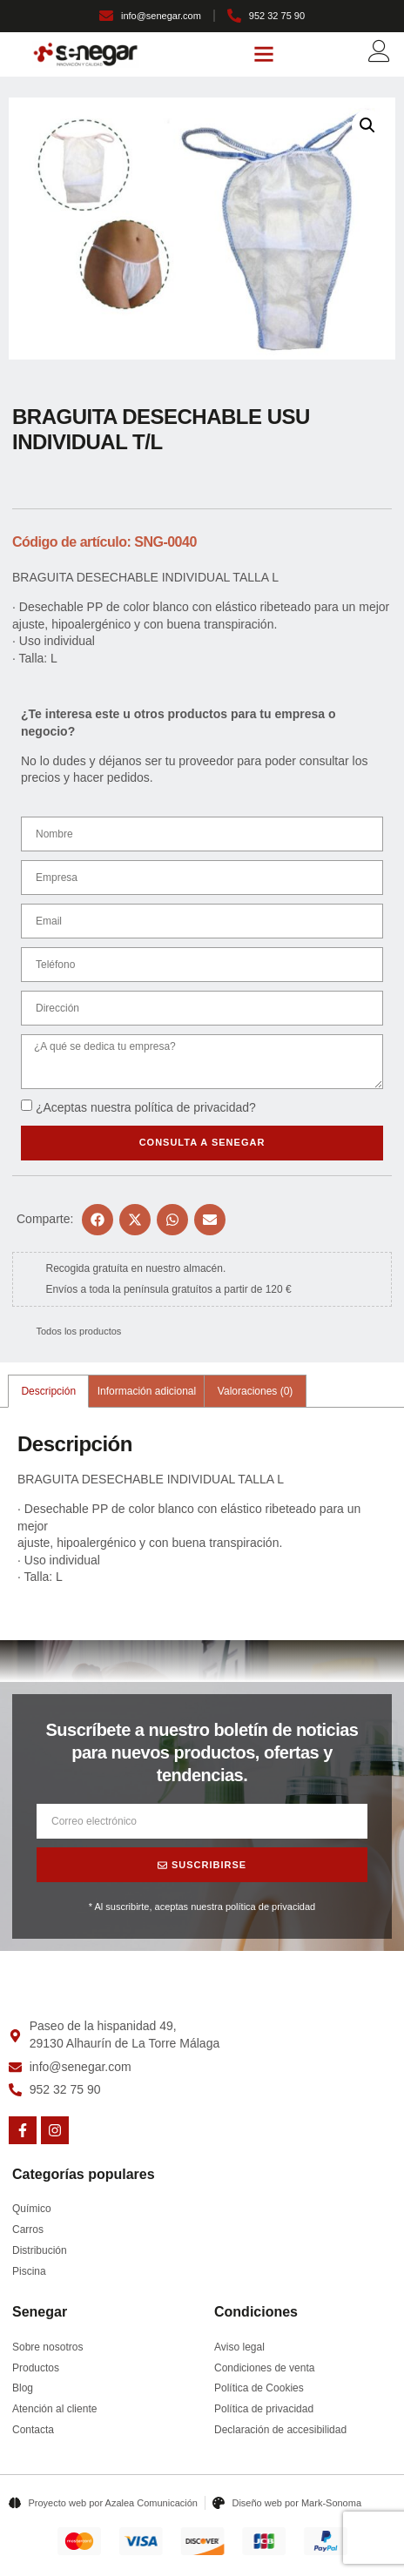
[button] (263, 54)
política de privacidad (192, 1107)
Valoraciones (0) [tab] (255, 1391)
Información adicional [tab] (147, 1391)
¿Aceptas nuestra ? (146, 1107)
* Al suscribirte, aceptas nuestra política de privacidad (202, 1906)
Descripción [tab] (48, 1391)
